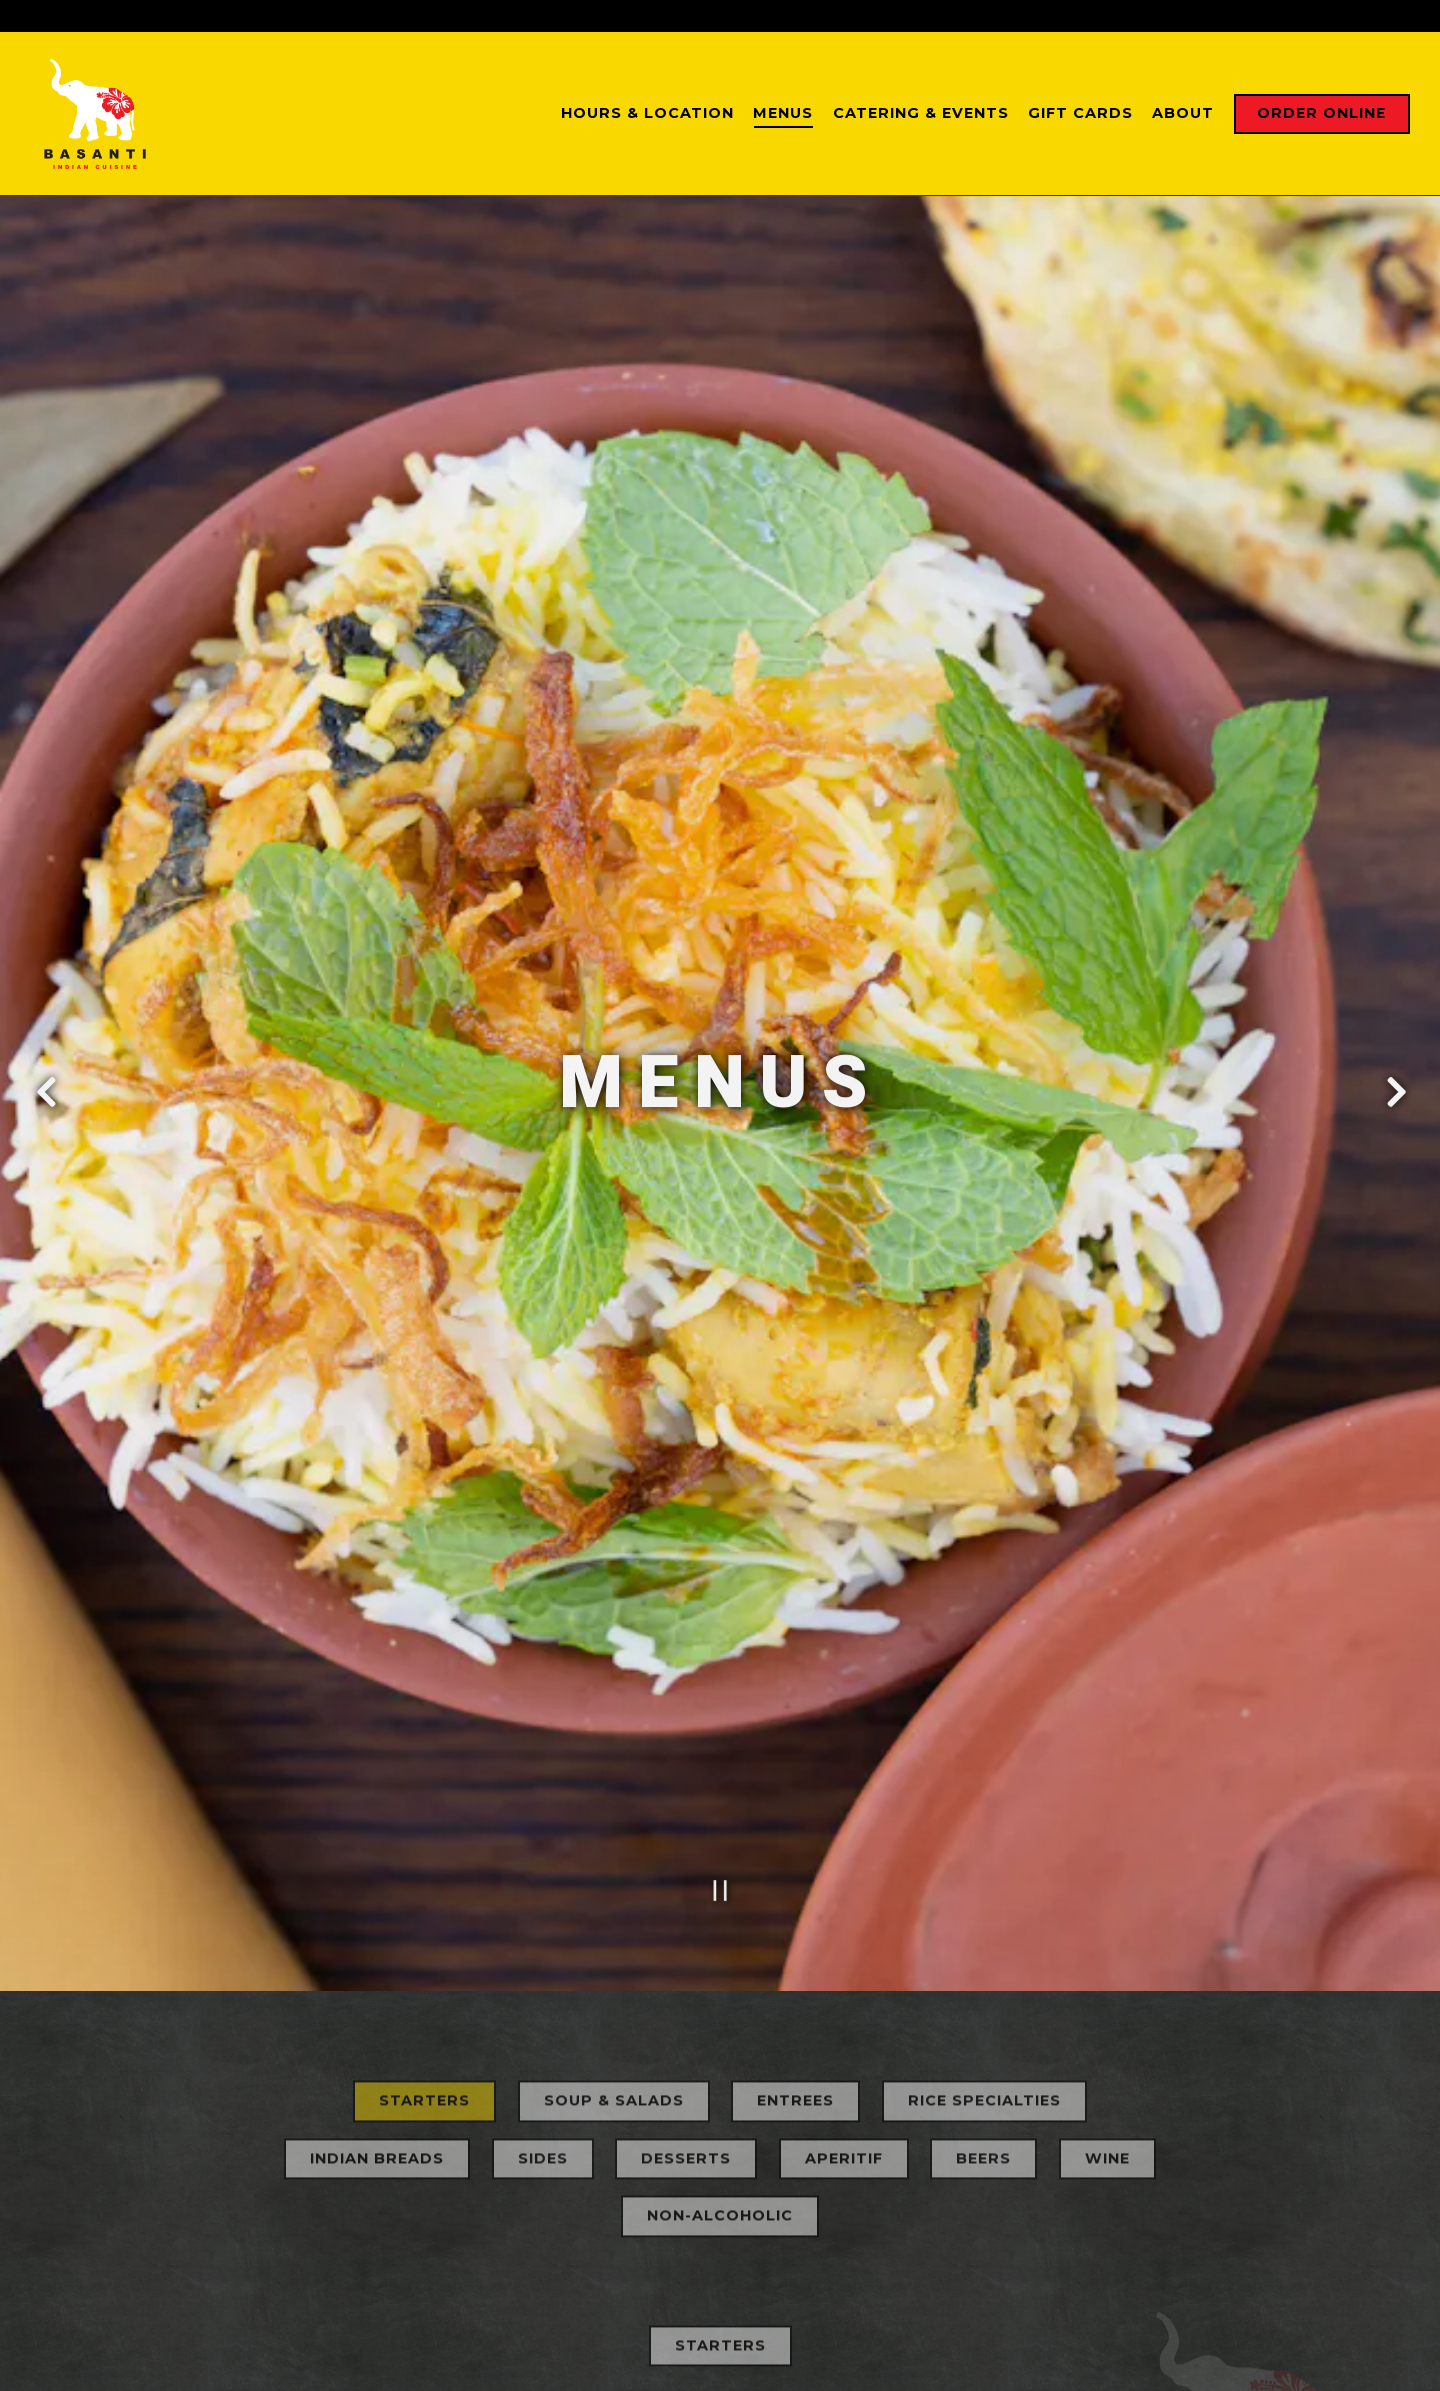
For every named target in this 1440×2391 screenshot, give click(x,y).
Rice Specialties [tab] (984, 1950)
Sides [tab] (543, 2008)
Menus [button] (783, 113)
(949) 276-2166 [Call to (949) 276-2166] (908, 15)
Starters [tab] (424, 1950)
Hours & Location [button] (647, 113)
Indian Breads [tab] (377, 2008)
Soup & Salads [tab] (614, 1950)
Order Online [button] (1321, 113)
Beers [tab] (983, 2008)
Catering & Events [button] (921, 113)
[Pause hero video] (720, 1734)
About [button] (1183, 113)
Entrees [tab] (795, 1950)
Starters (720, 2195)
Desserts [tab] (686, 2008)
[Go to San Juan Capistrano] (660, 15)
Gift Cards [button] (1080, 113)
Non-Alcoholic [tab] (720, 2066)
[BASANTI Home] (105, 113)
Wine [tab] (1107, 2008)
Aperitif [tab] (844, 2008)
